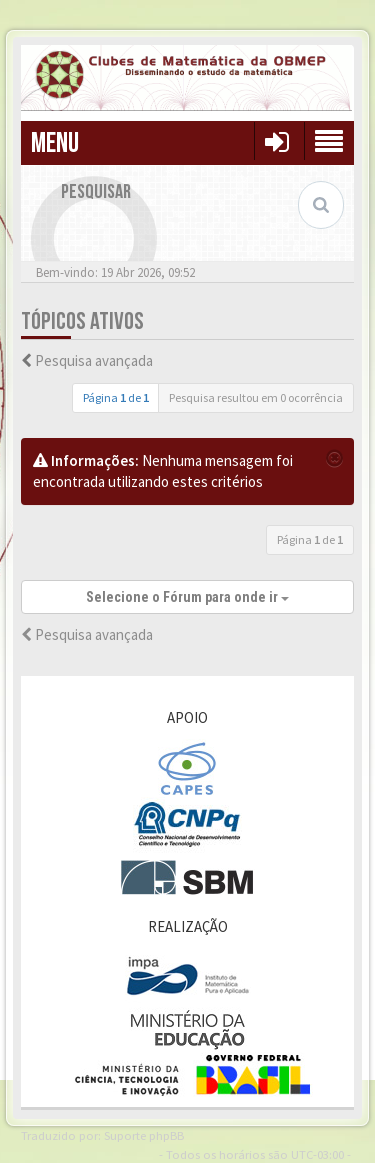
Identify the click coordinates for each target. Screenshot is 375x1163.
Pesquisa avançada (94, 360)
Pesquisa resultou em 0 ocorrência (256, 397)
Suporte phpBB (144, 1135)
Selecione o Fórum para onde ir (187, 597)
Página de (116, 397)
